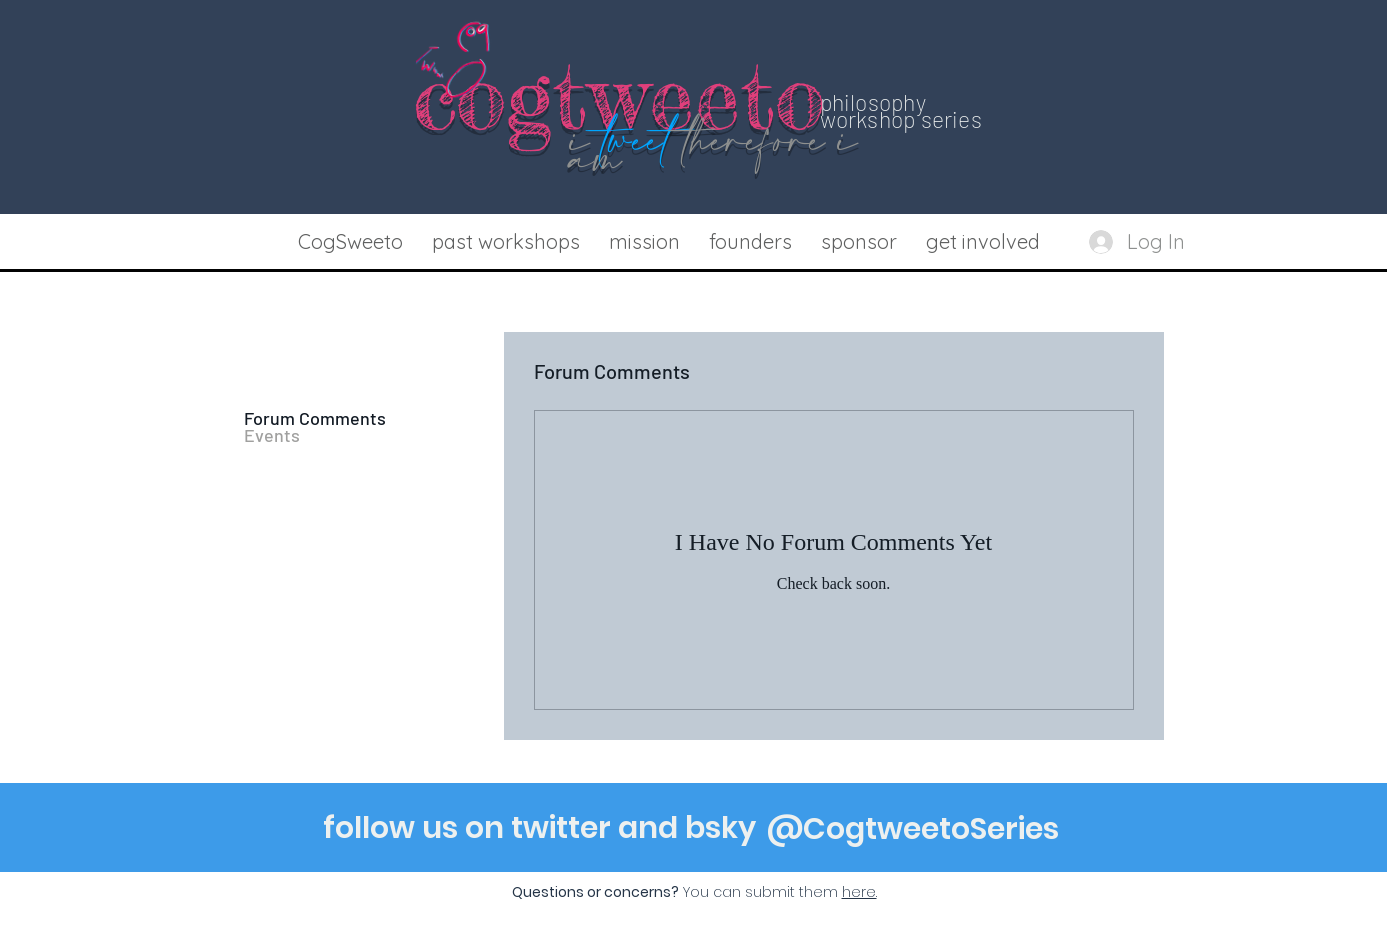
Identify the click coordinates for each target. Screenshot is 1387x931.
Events (272, 435)
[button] (506, 242)
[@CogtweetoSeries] (913, 829)
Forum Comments (315, 418)
